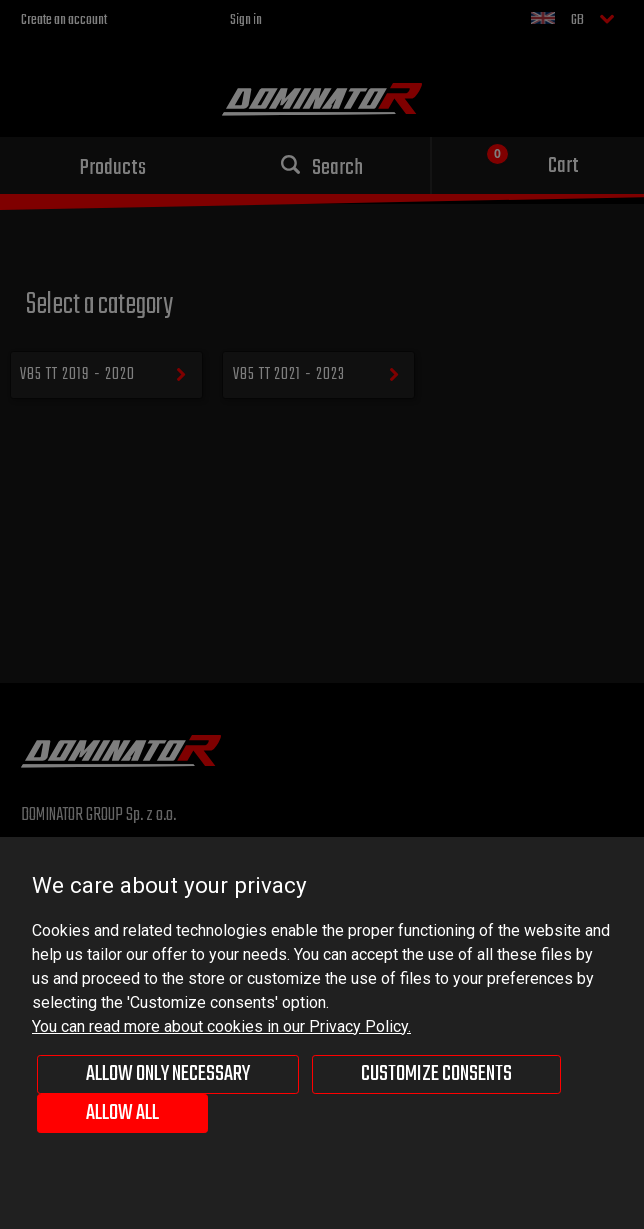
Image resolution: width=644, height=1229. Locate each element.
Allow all (122, 1113)
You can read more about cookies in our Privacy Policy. (221, 1026)
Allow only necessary (168, 1074)
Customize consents (436, 1074)
